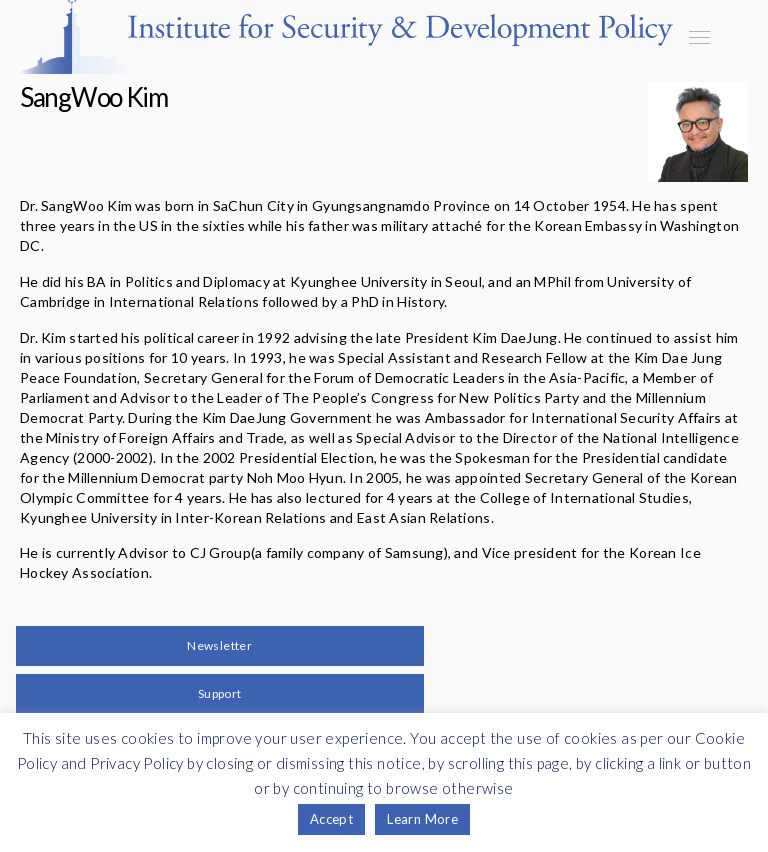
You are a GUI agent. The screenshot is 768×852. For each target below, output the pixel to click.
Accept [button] (331, 819)
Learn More (422, 819)
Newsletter (219, 645)
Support (220, 693)
